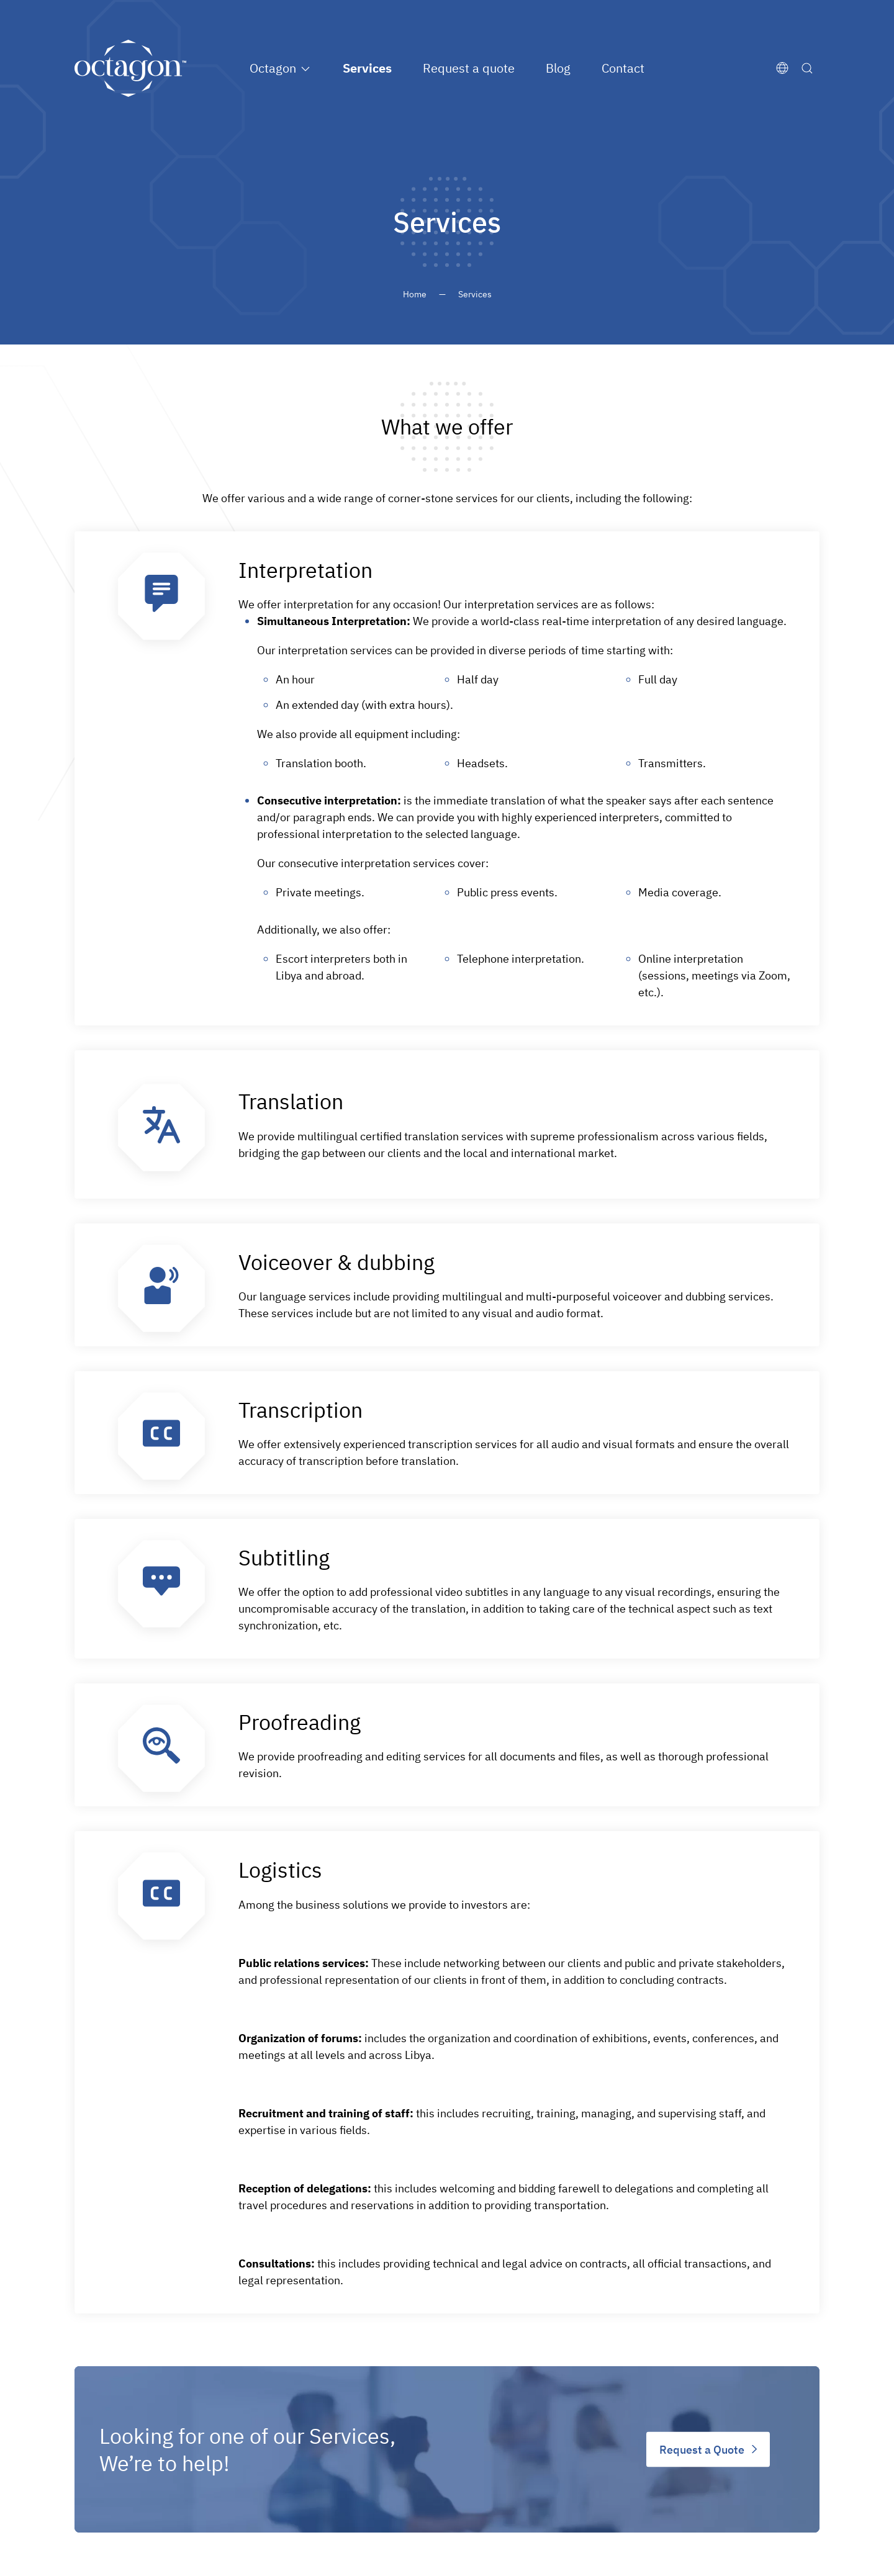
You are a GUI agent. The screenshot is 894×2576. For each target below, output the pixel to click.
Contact (623, 68)
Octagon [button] (273, 68)
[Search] (810, 68)
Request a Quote (701, 2449)
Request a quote (469, 68)
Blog (558, 68)
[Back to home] (130, 68)
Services (367, 68)
